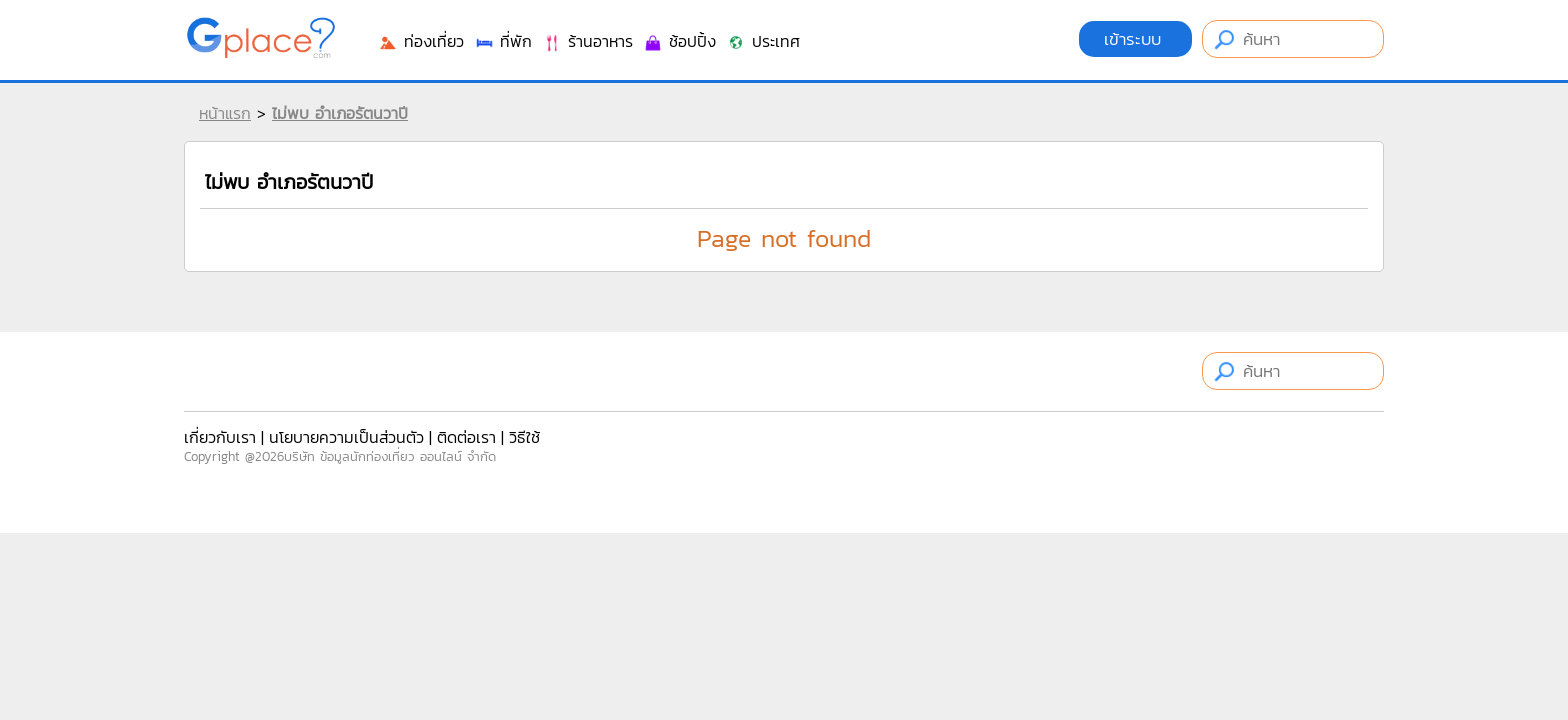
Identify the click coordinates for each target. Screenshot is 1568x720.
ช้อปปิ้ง (679, 41)
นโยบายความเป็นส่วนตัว (346, 437)
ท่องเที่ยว (421, 41)
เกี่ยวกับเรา (220, 437)
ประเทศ (763, 41)
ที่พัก (503, 41)
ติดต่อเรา (466, 437)
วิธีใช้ (524, 437)
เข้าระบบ (1135, 39)
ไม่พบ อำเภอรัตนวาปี (340, 113)
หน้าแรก (225, 113)
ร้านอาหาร (587, 41)
